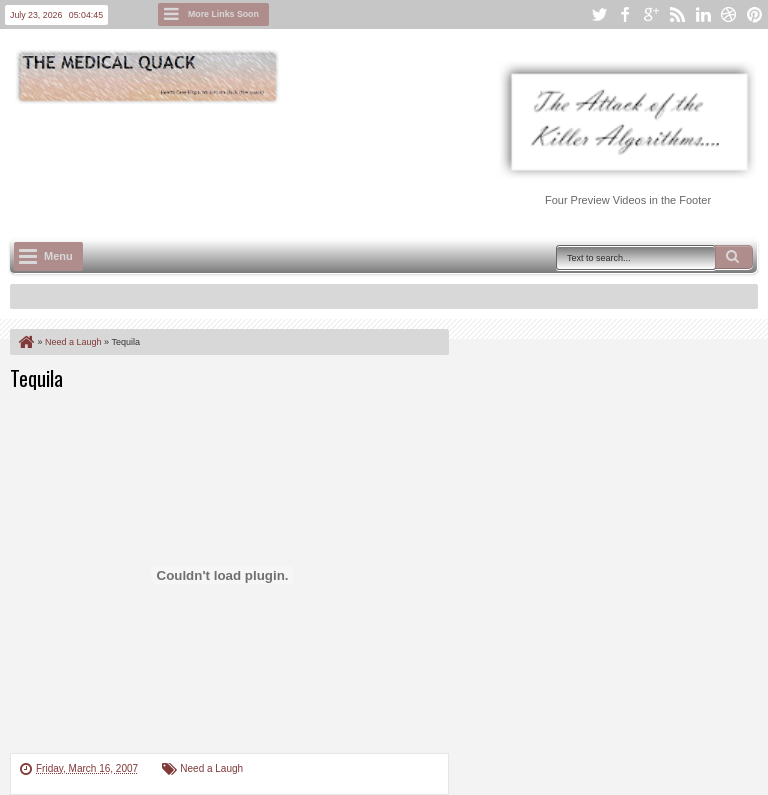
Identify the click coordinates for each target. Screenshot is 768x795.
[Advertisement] (374, 161)
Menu (58, 256)
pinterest (755, 14)
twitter (599, 14)
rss (677, 14)
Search (734, 257)
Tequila (36, 378)
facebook (625, 14)
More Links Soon (223, 14)
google (651, 14)
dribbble (729, 14)
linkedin (703, 14)
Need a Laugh (211, 768)
